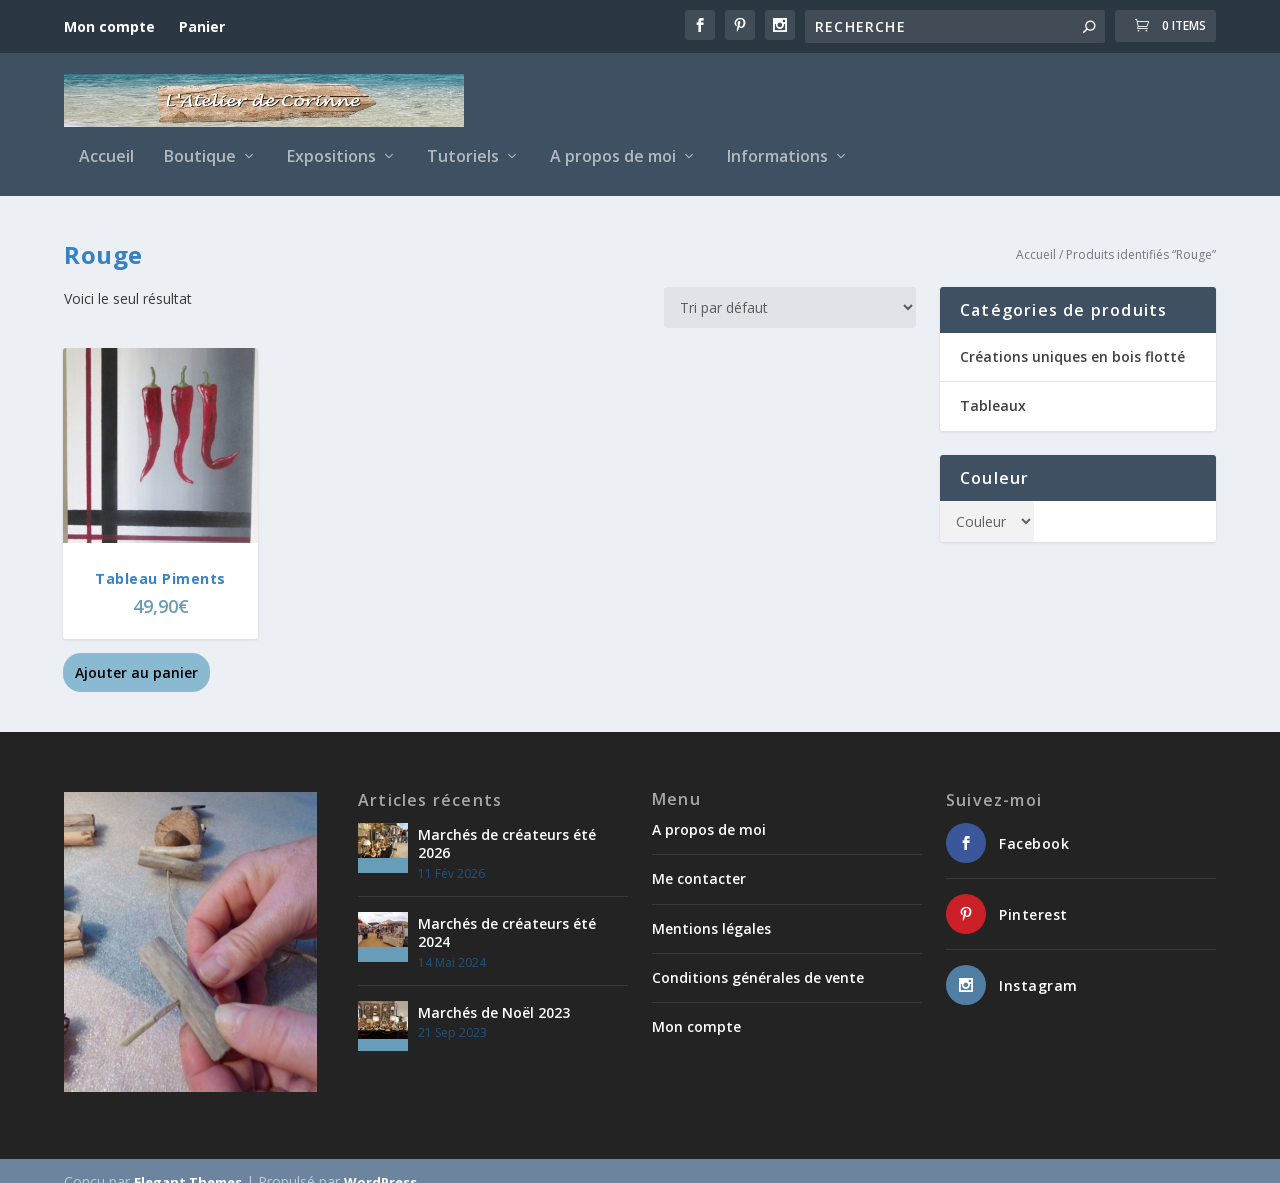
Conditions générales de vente (758, 955)
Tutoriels (463, 142)
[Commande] (790, 285)
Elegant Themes (188, 1160)
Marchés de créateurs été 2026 (507, 821)
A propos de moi (613, 142)
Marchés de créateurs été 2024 (507, 910)
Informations (777, 142)
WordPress (380, 1160)
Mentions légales (711, 905)
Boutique (200, 142)
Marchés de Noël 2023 (494, 990)
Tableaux (993, 383)
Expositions (331, 142)
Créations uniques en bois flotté (1072, 334)
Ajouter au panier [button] (136, 650)
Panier (202, 26)
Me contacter (699, 856)
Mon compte (109, 26)
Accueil (106, 142)
